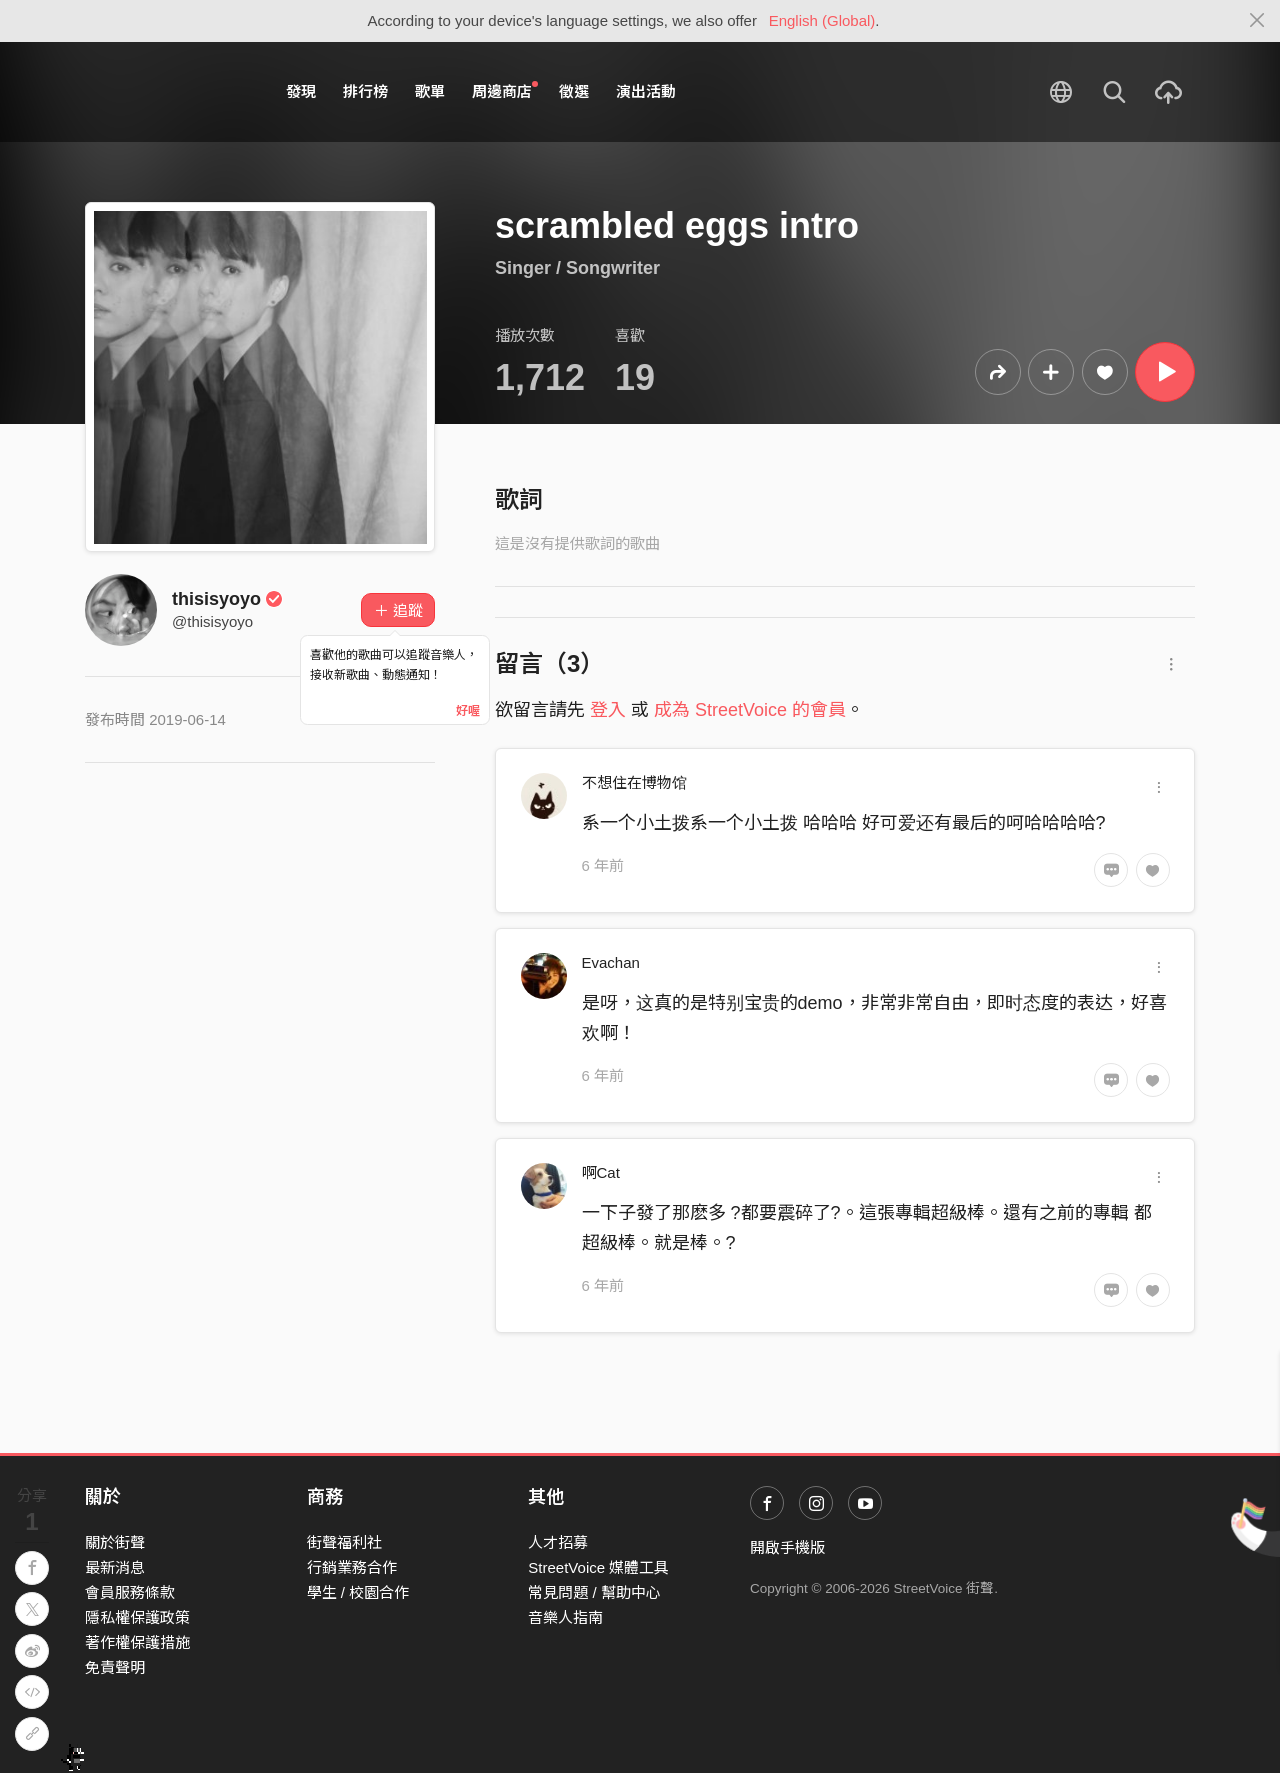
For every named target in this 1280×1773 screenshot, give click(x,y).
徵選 (574, 91)
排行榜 (365, 91)
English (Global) (822, 20)
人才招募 (558, 1542)
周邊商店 (505, 91)
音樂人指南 (565, 1617)
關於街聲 (115, 1542)
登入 (608, 710)
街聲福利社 (344, 1542)
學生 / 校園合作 (358, 1592)
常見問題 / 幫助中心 (594, 1592)
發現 (301, 91)
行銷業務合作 (352, 1567)
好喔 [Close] (468, 711)
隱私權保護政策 (137, 1617)
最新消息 (115, 1567)
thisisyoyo (227, 599)
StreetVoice (167, 92)
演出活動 (646, 91)
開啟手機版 (787, 1547)
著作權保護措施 (137, 1642)
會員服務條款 (130, 1592)
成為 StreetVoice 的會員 (750, 710)
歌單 (430, 91)
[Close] (1257, 21)
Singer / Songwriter (577, 268)
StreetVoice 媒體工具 (598, 1567)
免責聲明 (115, 1667)
